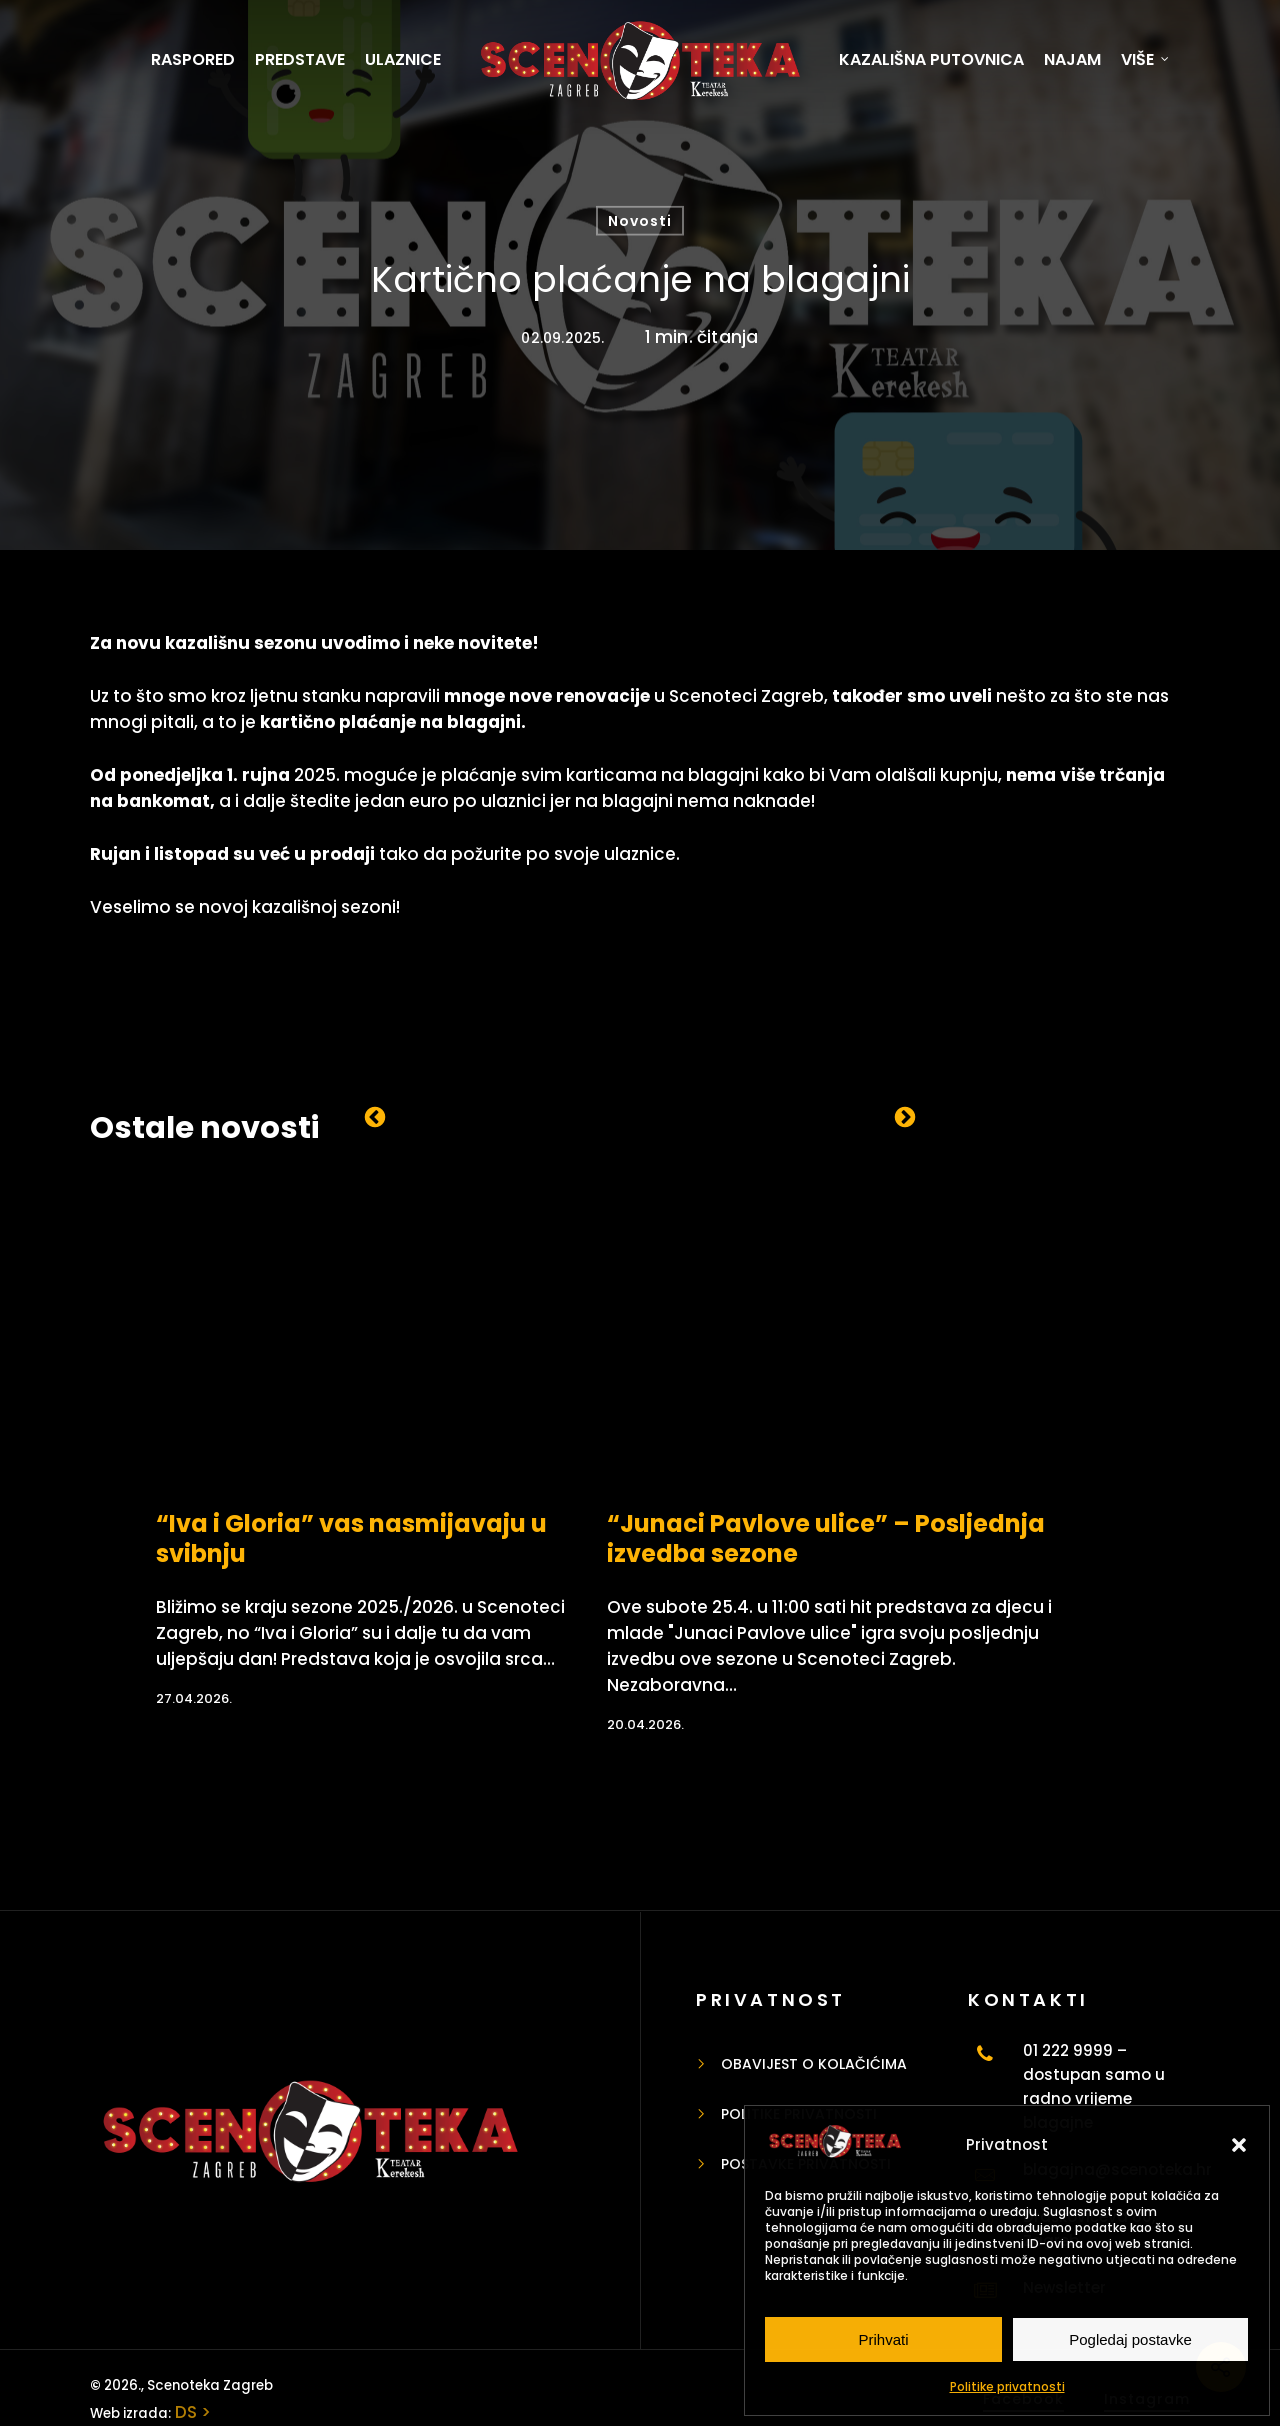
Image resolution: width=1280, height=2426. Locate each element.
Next (905, 1116)
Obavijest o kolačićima (814, 2064)
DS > (191, 2412)
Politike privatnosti (1007, 2386)
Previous (375, 1116)
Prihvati (883, 2339)
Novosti (640, 221)
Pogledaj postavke (1130, 2339)
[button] (1239, 2145)
